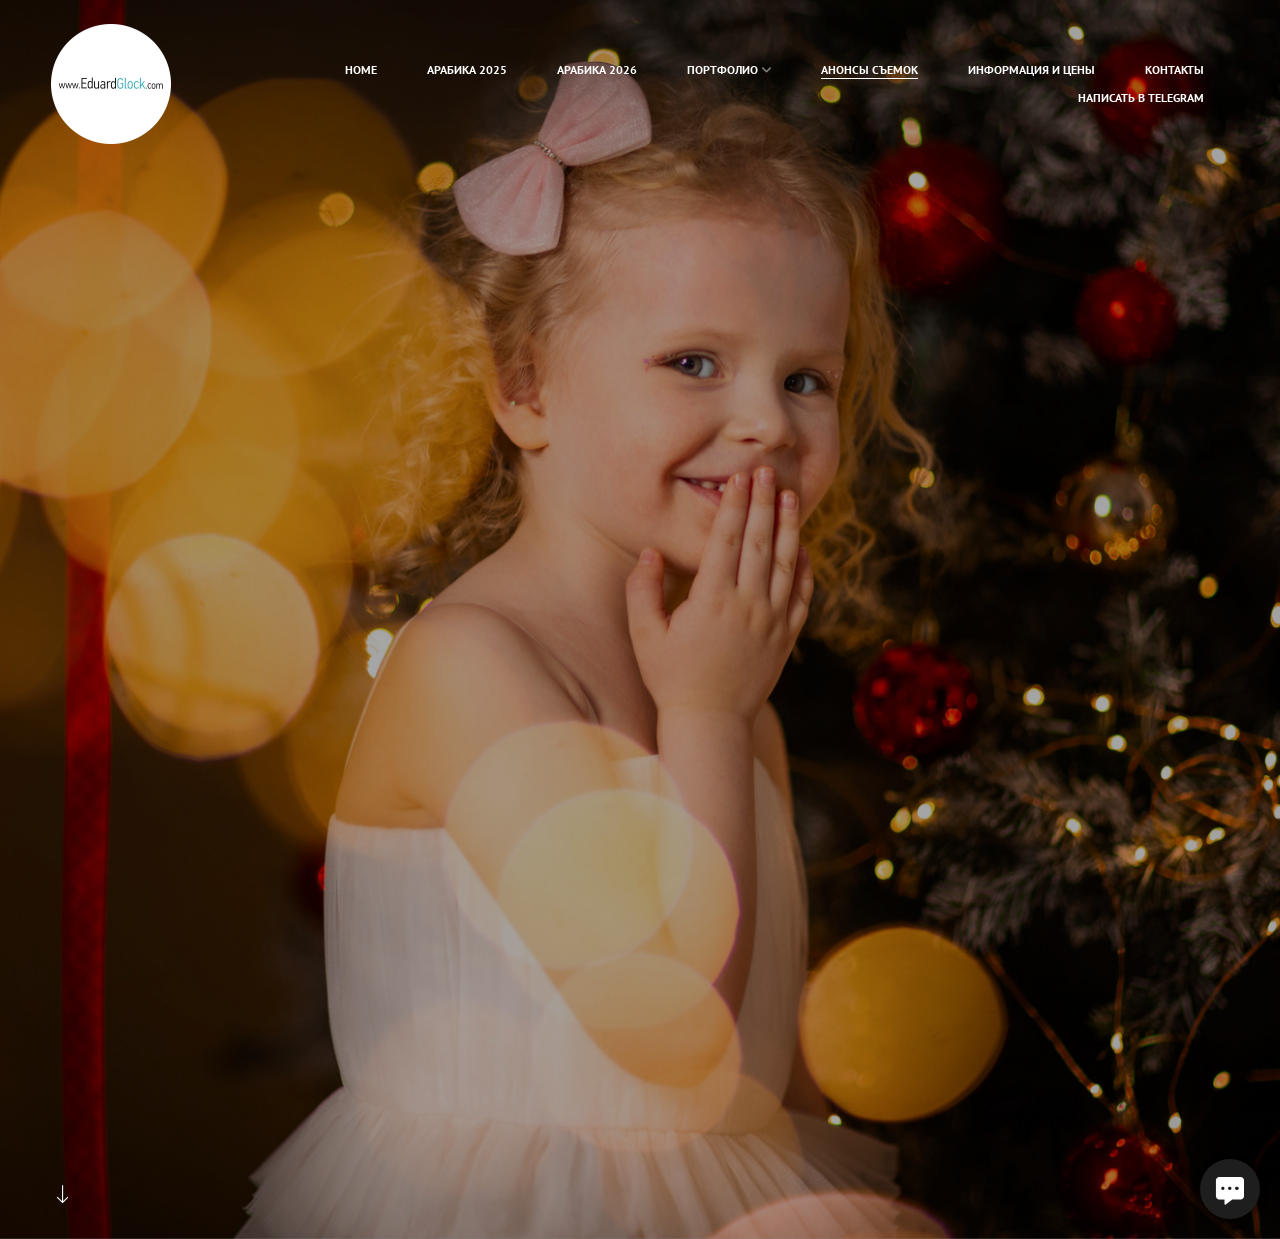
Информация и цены (1031, 69)
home (361, 69)
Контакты (1174, 69)
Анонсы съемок (869, 69)
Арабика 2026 (597, 69)
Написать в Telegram (1141, 97)
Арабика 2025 (467, 69)
